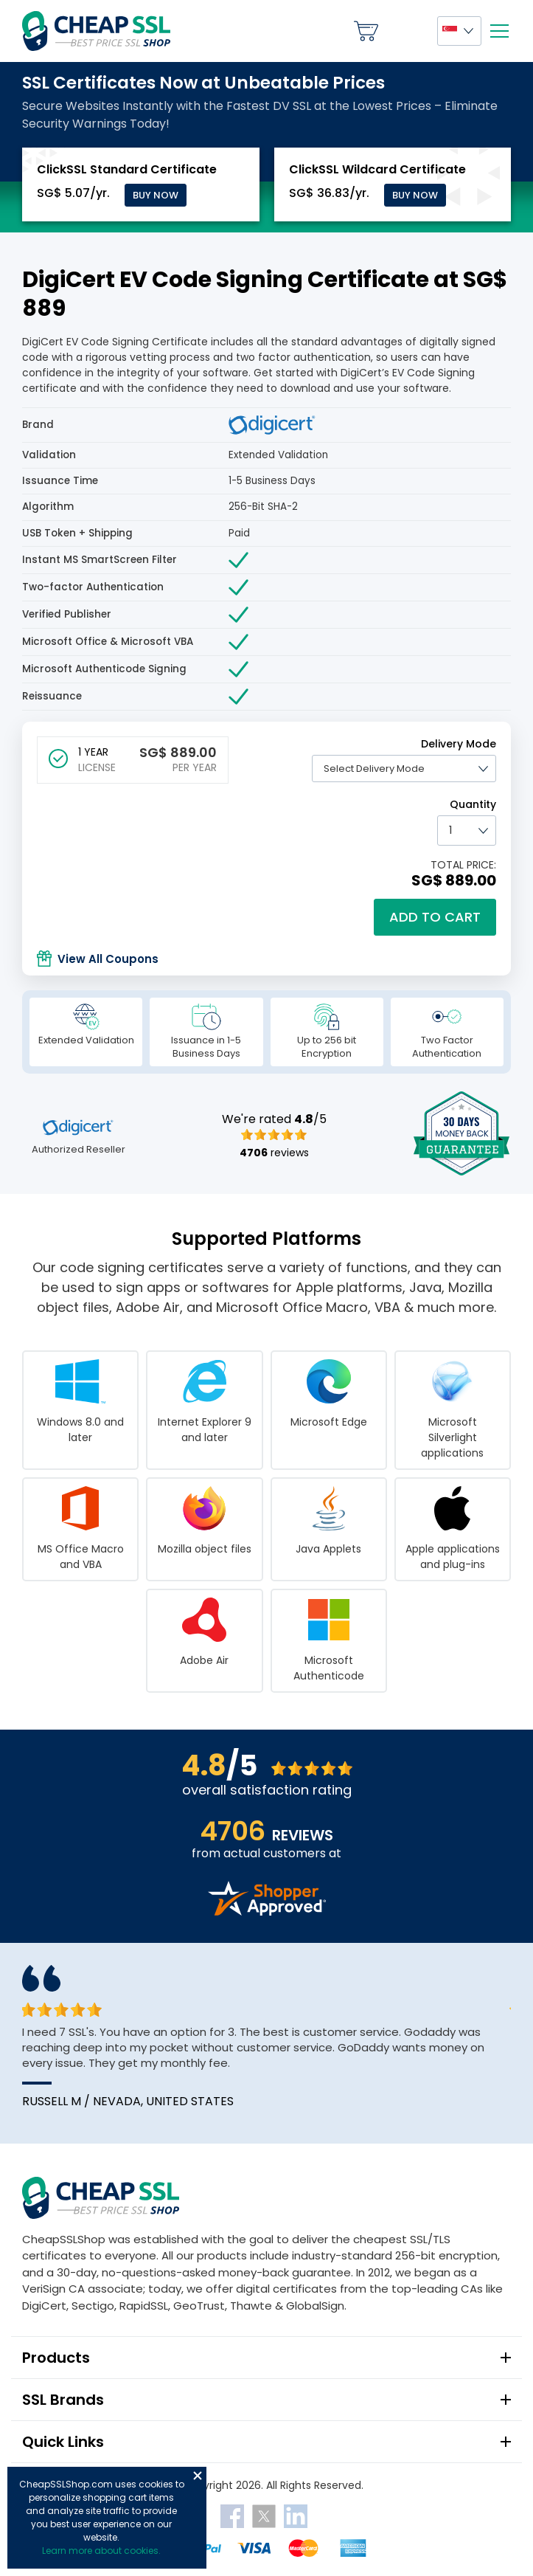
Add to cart (435, 917)
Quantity (473, 804)
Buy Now (155, 195)
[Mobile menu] (499, 31)
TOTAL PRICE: (463, 864)
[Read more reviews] (267, 1911)
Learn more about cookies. (101, 2550)
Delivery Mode (458, 743)
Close (197, 2475)
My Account (407, 31)
